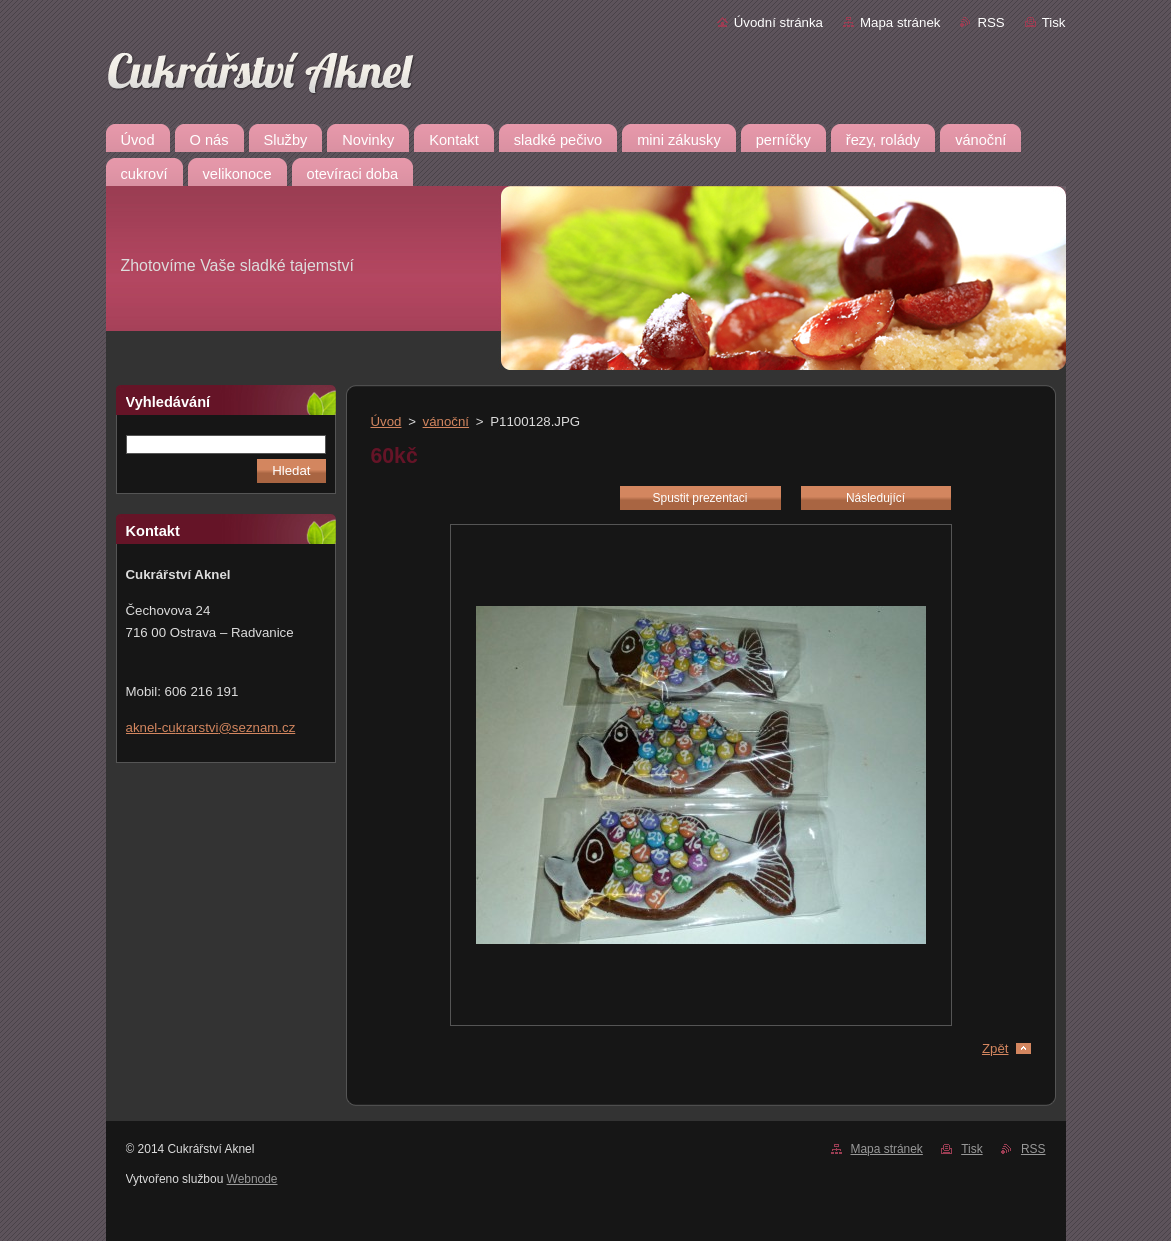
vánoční (446, 421)
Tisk (1054, 22)
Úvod (386, 421)
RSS (990, 22)
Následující (875, 498)
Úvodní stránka (778, 22)
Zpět (995, 1048)
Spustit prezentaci (700, 498)
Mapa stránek (900, 22)
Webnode (252, 1179)
